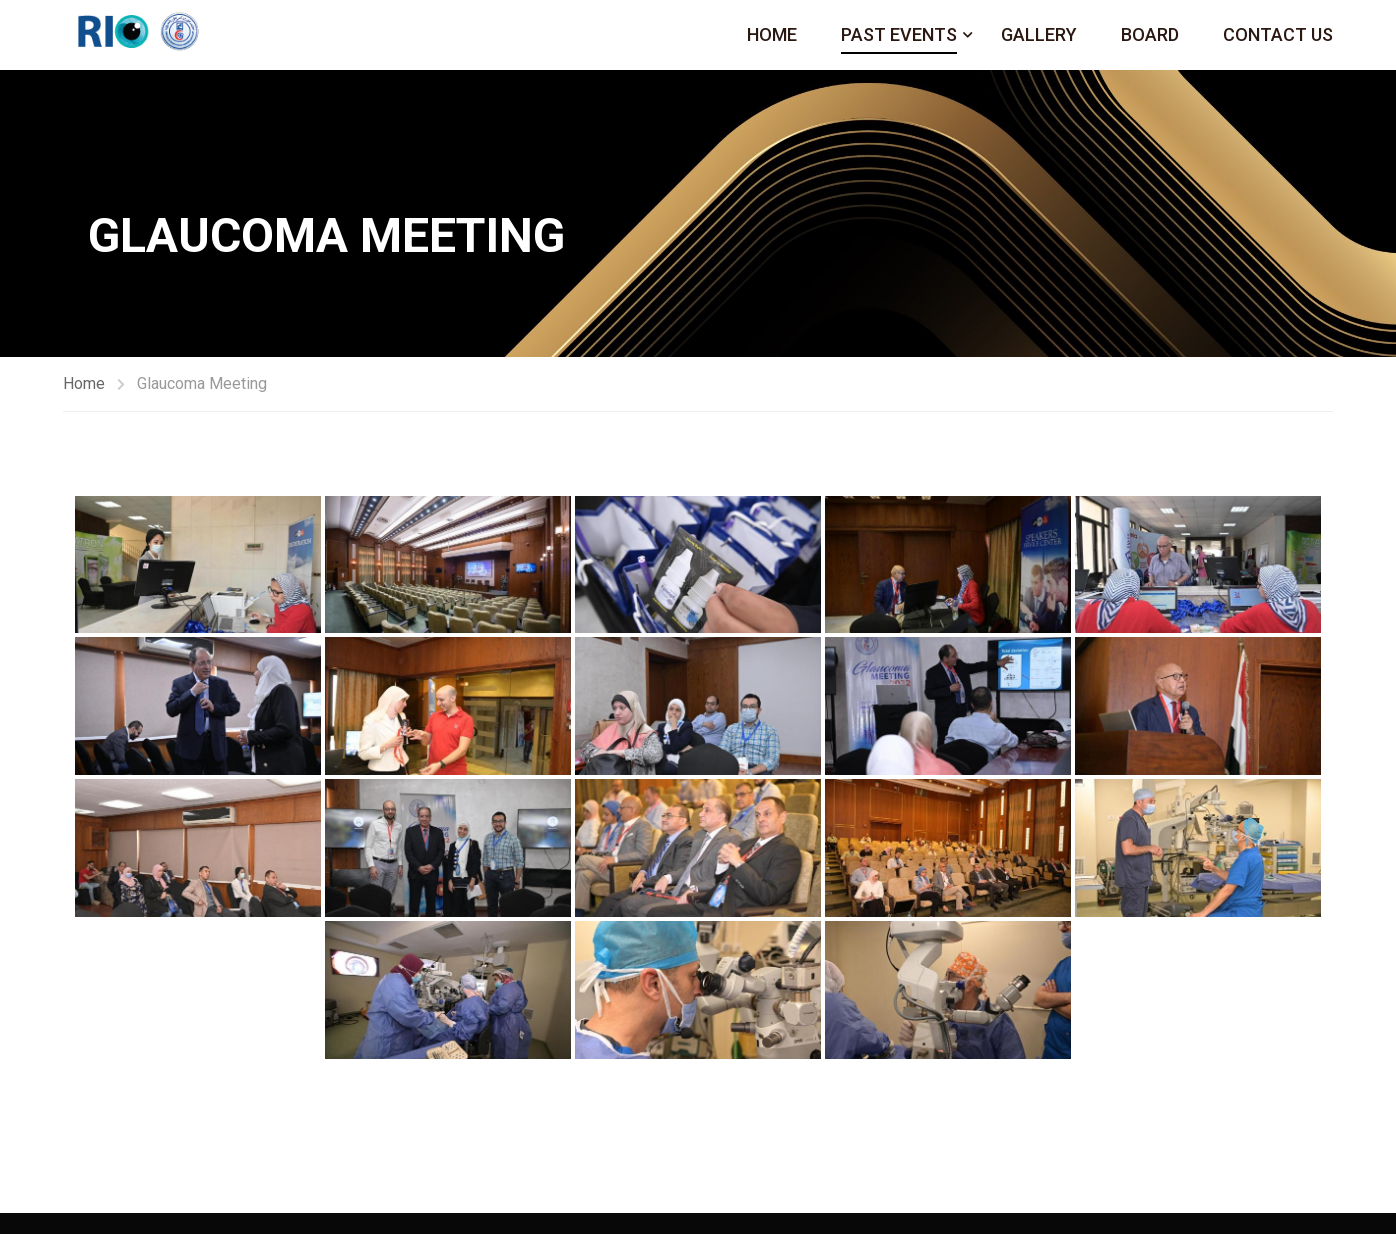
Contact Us (1278, 34)
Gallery (1039, 34)
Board (1150, 34)
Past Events (899, 34)
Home (772, 34)
